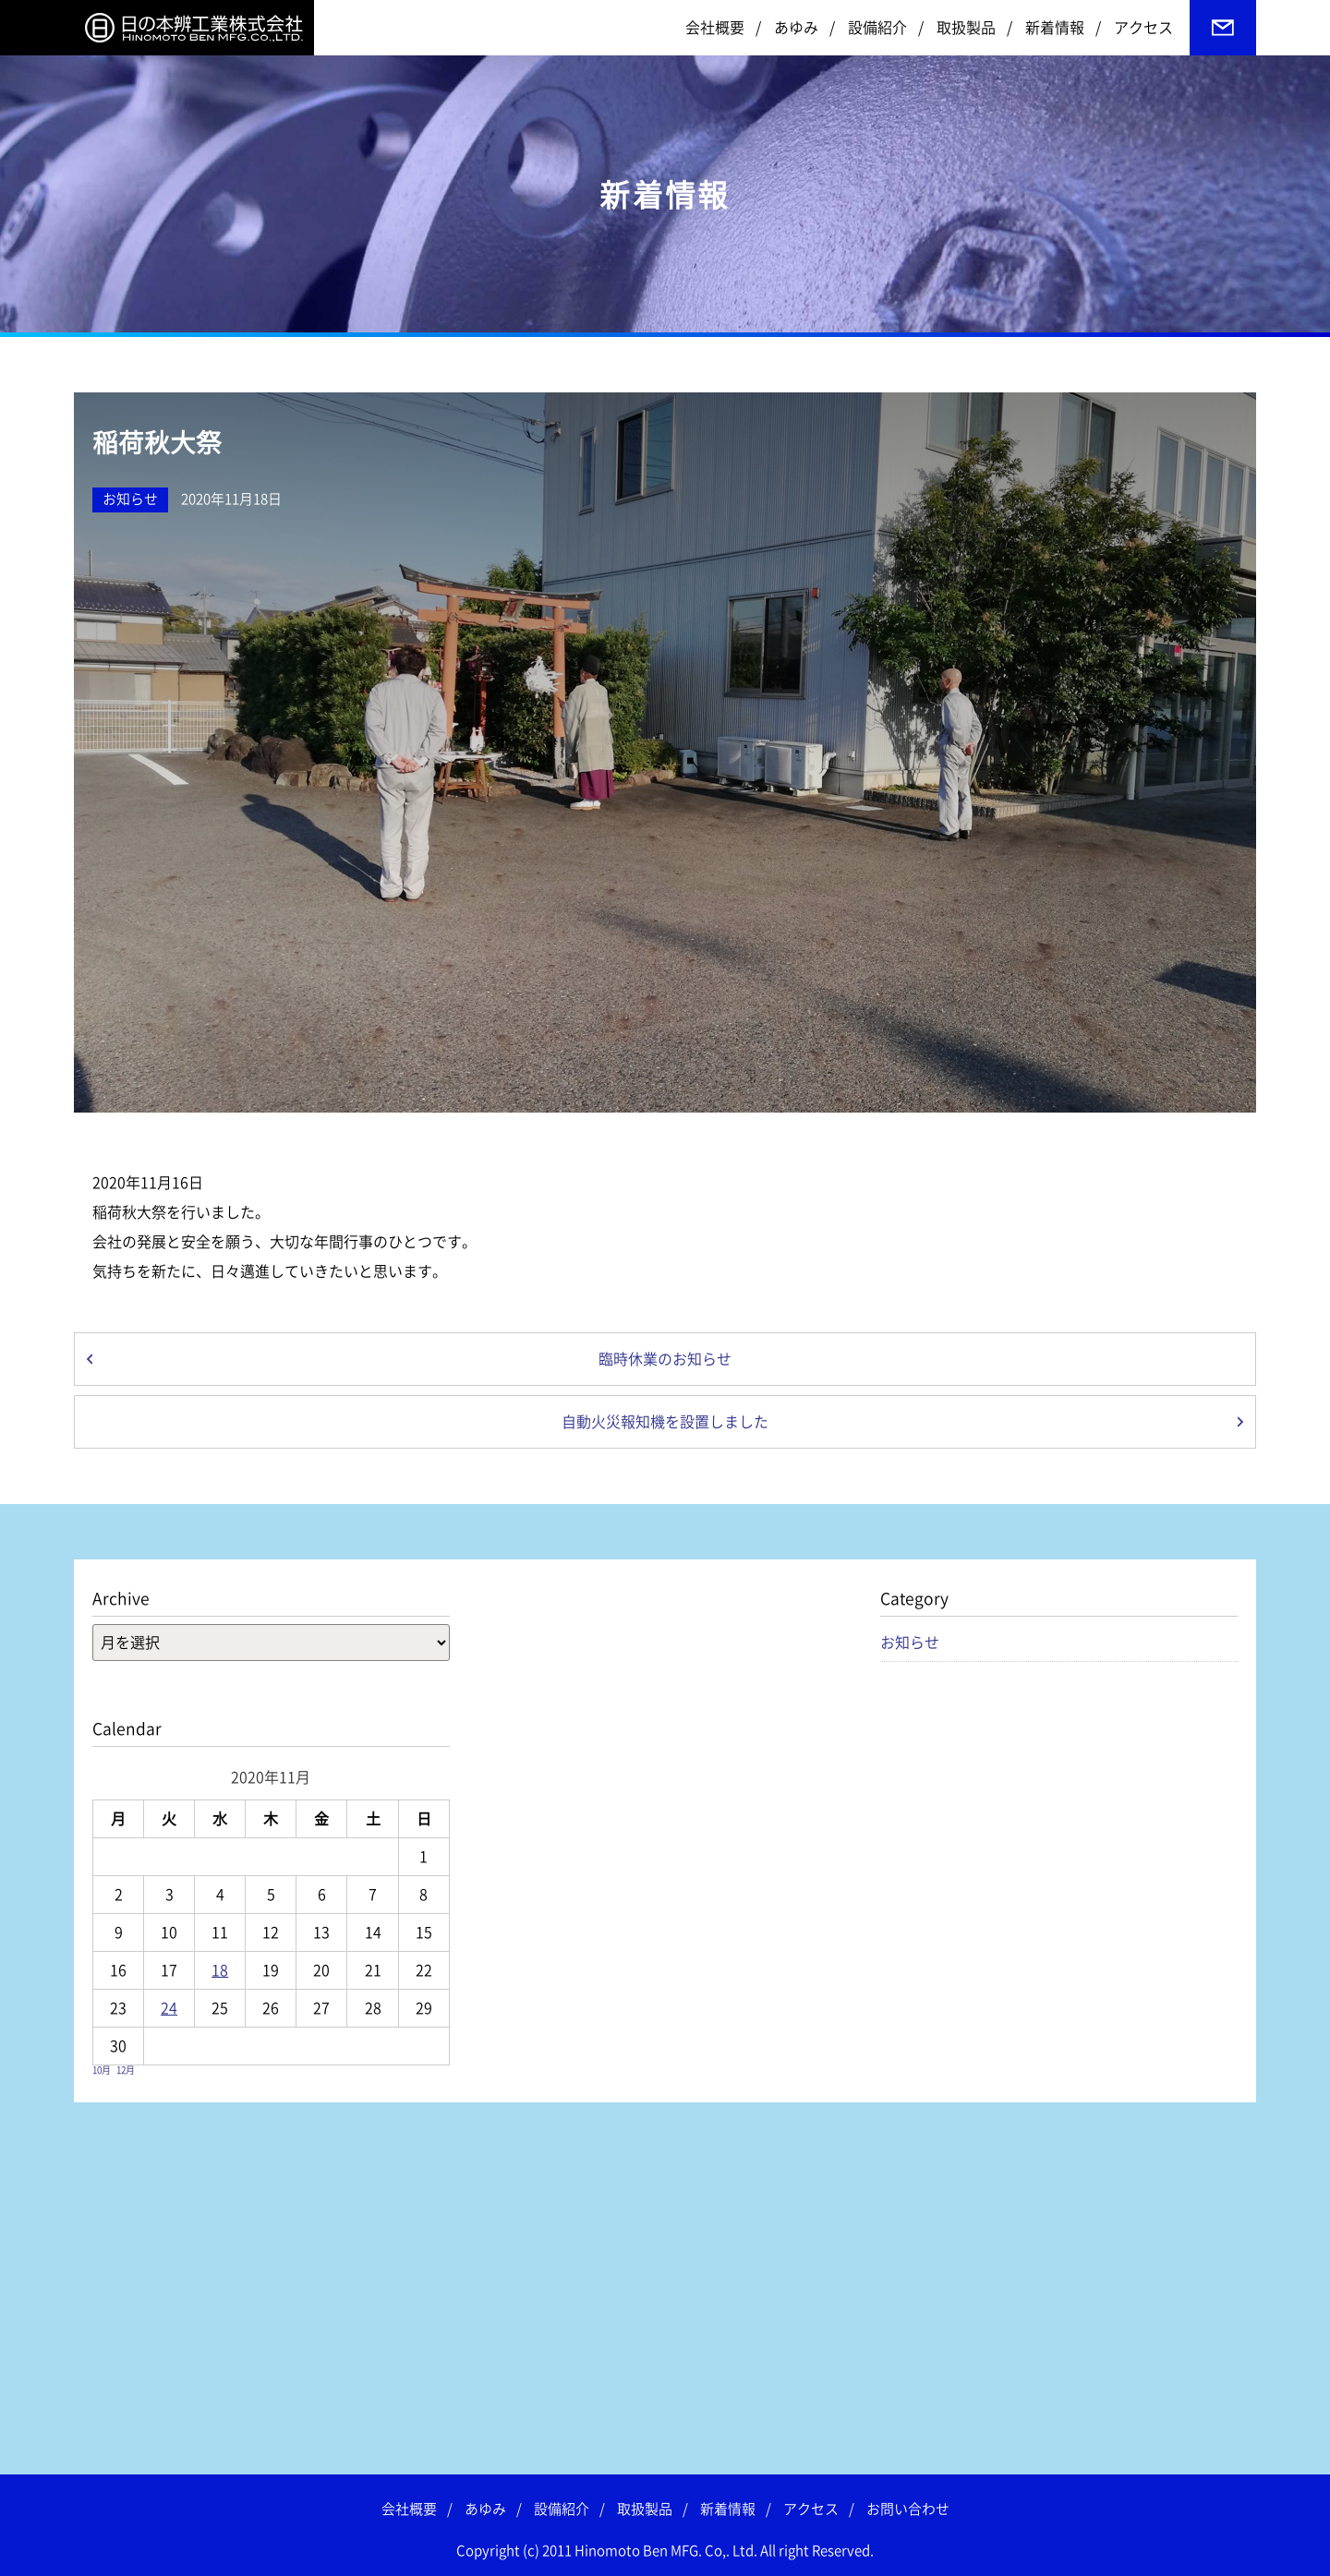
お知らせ (130, 499)
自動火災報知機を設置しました (665, 1421)
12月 (125, 2070)
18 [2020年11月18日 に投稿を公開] (220, 1970)
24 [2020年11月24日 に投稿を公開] (169, 2008)
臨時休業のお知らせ (665, 1359)
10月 (101, 2070)
